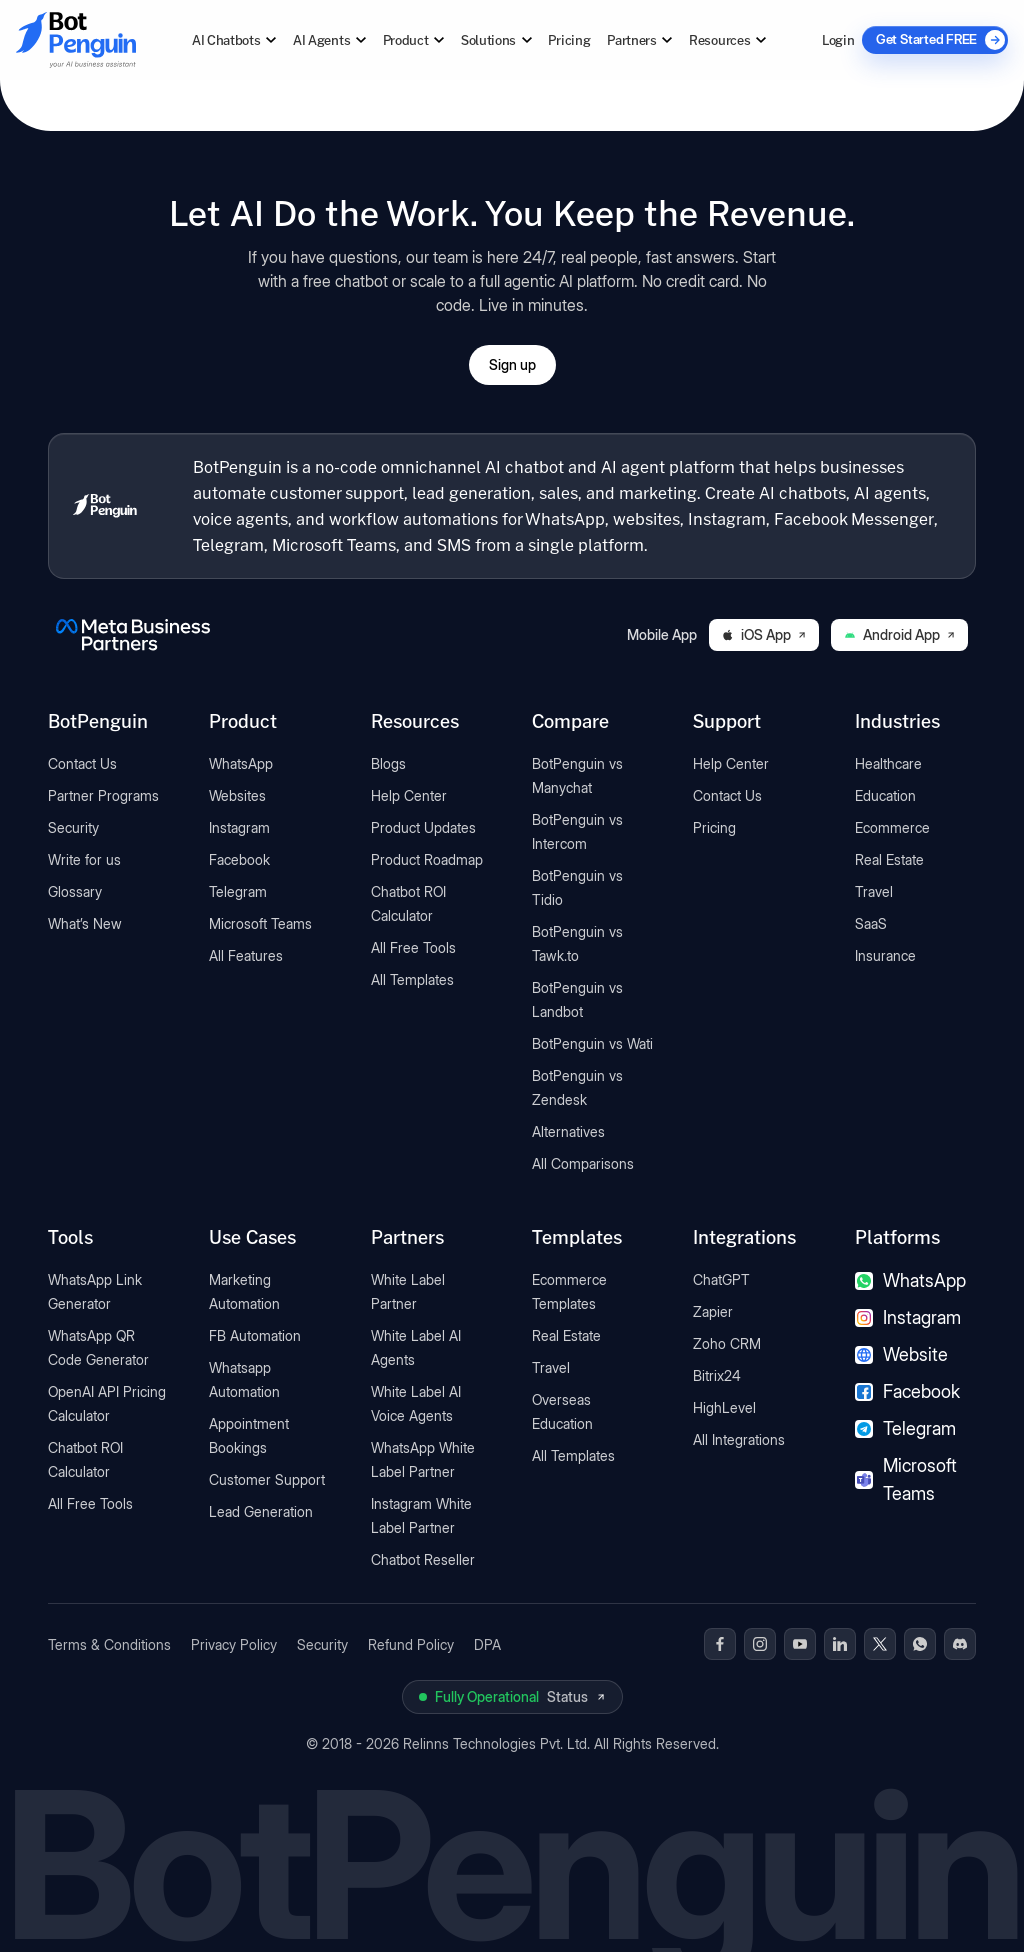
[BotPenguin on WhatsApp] (920, 1644)
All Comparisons (583, 1163)
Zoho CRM (727, 1343)
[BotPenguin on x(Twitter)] (880, 1644)
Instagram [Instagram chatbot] (908, 1317)
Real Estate (889, 859)
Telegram (238, 891)
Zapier (713, 1311)
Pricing (569, 40)
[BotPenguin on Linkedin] (840, 1644)
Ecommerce (892, 827)
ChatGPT (721, 1279)
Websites (237, 795)
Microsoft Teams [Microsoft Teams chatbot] (906, 1479)
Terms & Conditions (109, 1644)
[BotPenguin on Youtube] (800, 1644)
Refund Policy (411, 1644)
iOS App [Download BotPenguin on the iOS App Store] (764, 634)
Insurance (885, 955)
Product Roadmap (427, 859)
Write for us (84, 859)
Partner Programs (103, 795)
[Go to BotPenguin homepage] (76, 39)
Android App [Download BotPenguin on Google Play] (899, 634)
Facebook (239, 859)
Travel (874, 891)
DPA (487, 1644)
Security (73, 827)
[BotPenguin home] (105, 506)
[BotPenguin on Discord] (960, 1644)
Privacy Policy (234, 1644)
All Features (246, 955)
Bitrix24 (717, 1375)
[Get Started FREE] (935, 40)
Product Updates (423, 827)
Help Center (409, 795)
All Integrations (739, 1439)
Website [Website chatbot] (901, 1354)
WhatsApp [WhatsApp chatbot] (910, 1280)
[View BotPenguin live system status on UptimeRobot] (512, 1697)
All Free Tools (413, 947)
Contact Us (82, 763)
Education (885, 795)
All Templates (412, 979)
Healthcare (888, 763)
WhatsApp (241, 763)
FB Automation (255, 1335)
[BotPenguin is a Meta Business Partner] (133, 635)
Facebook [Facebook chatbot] (907, 1391)
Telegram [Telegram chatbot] (905, 1428)
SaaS (871, 923)
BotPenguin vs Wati (592, 1043)
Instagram (239, 827)
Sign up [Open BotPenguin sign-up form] (512, 364)
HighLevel (724, 1407)
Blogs (388, 763)
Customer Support (267, 1479)
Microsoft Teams (260, 923)
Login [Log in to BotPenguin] (838, 40)
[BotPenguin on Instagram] (760, 1644)
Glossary (75, 891)
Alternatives (568, 1131)
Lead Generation (261, 1511)
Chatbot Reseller (423, 1559)
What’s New (85, 923)
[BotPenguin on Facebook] (720, 1644)
